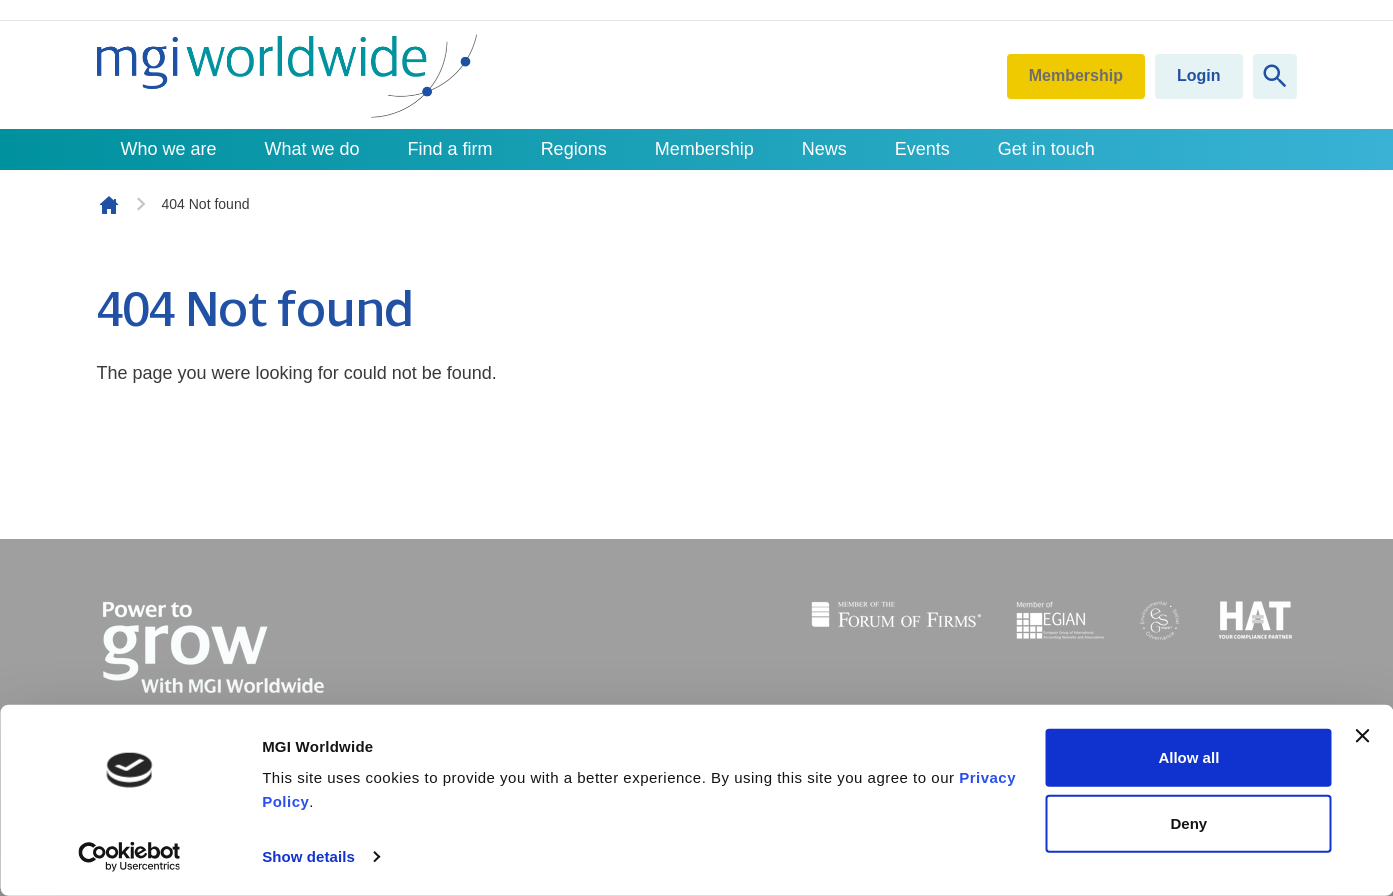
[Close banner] (1362, 736)
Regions (574, 149)
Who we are (169, 149)
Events (922, 149)
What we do (312, 149)
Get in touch (1046, 149)
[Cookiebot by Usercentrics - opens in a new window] (129, 857)
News (824, 149)
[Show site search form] (1275, 76)
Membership (1076, 75)
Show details (308, 856)
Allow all (1188, 757)
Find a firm (450, 149)
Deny (1189, 822)
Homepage (109, 205)
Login (1199, 75)
